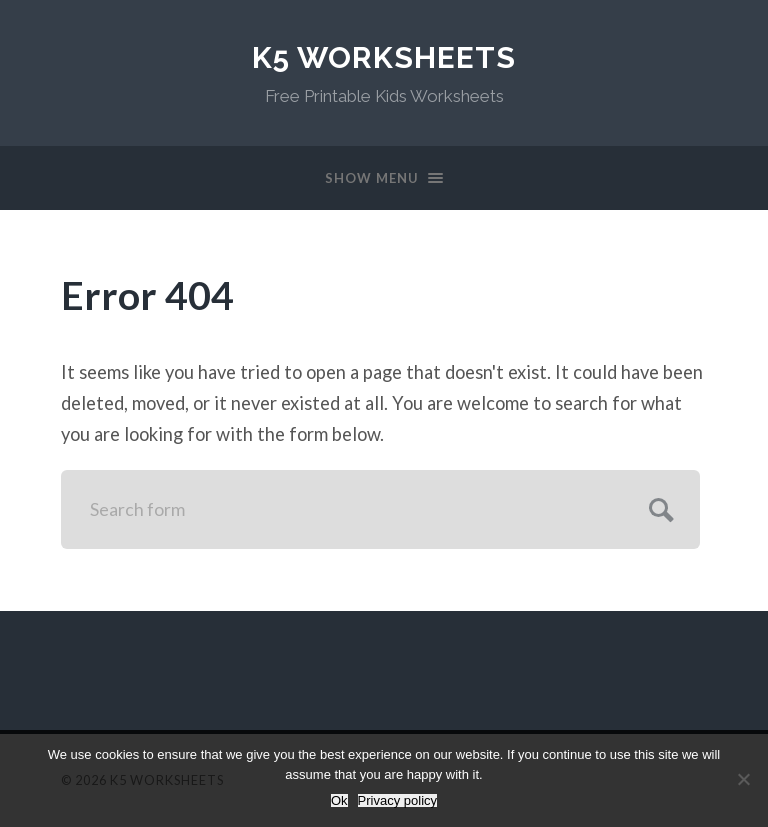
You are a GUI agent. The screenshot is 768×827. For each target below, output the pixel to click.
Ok (339, 800)
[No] (743, 779)
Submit (658, 507)
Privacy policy (397, 800)
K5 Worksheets (384, 57)
